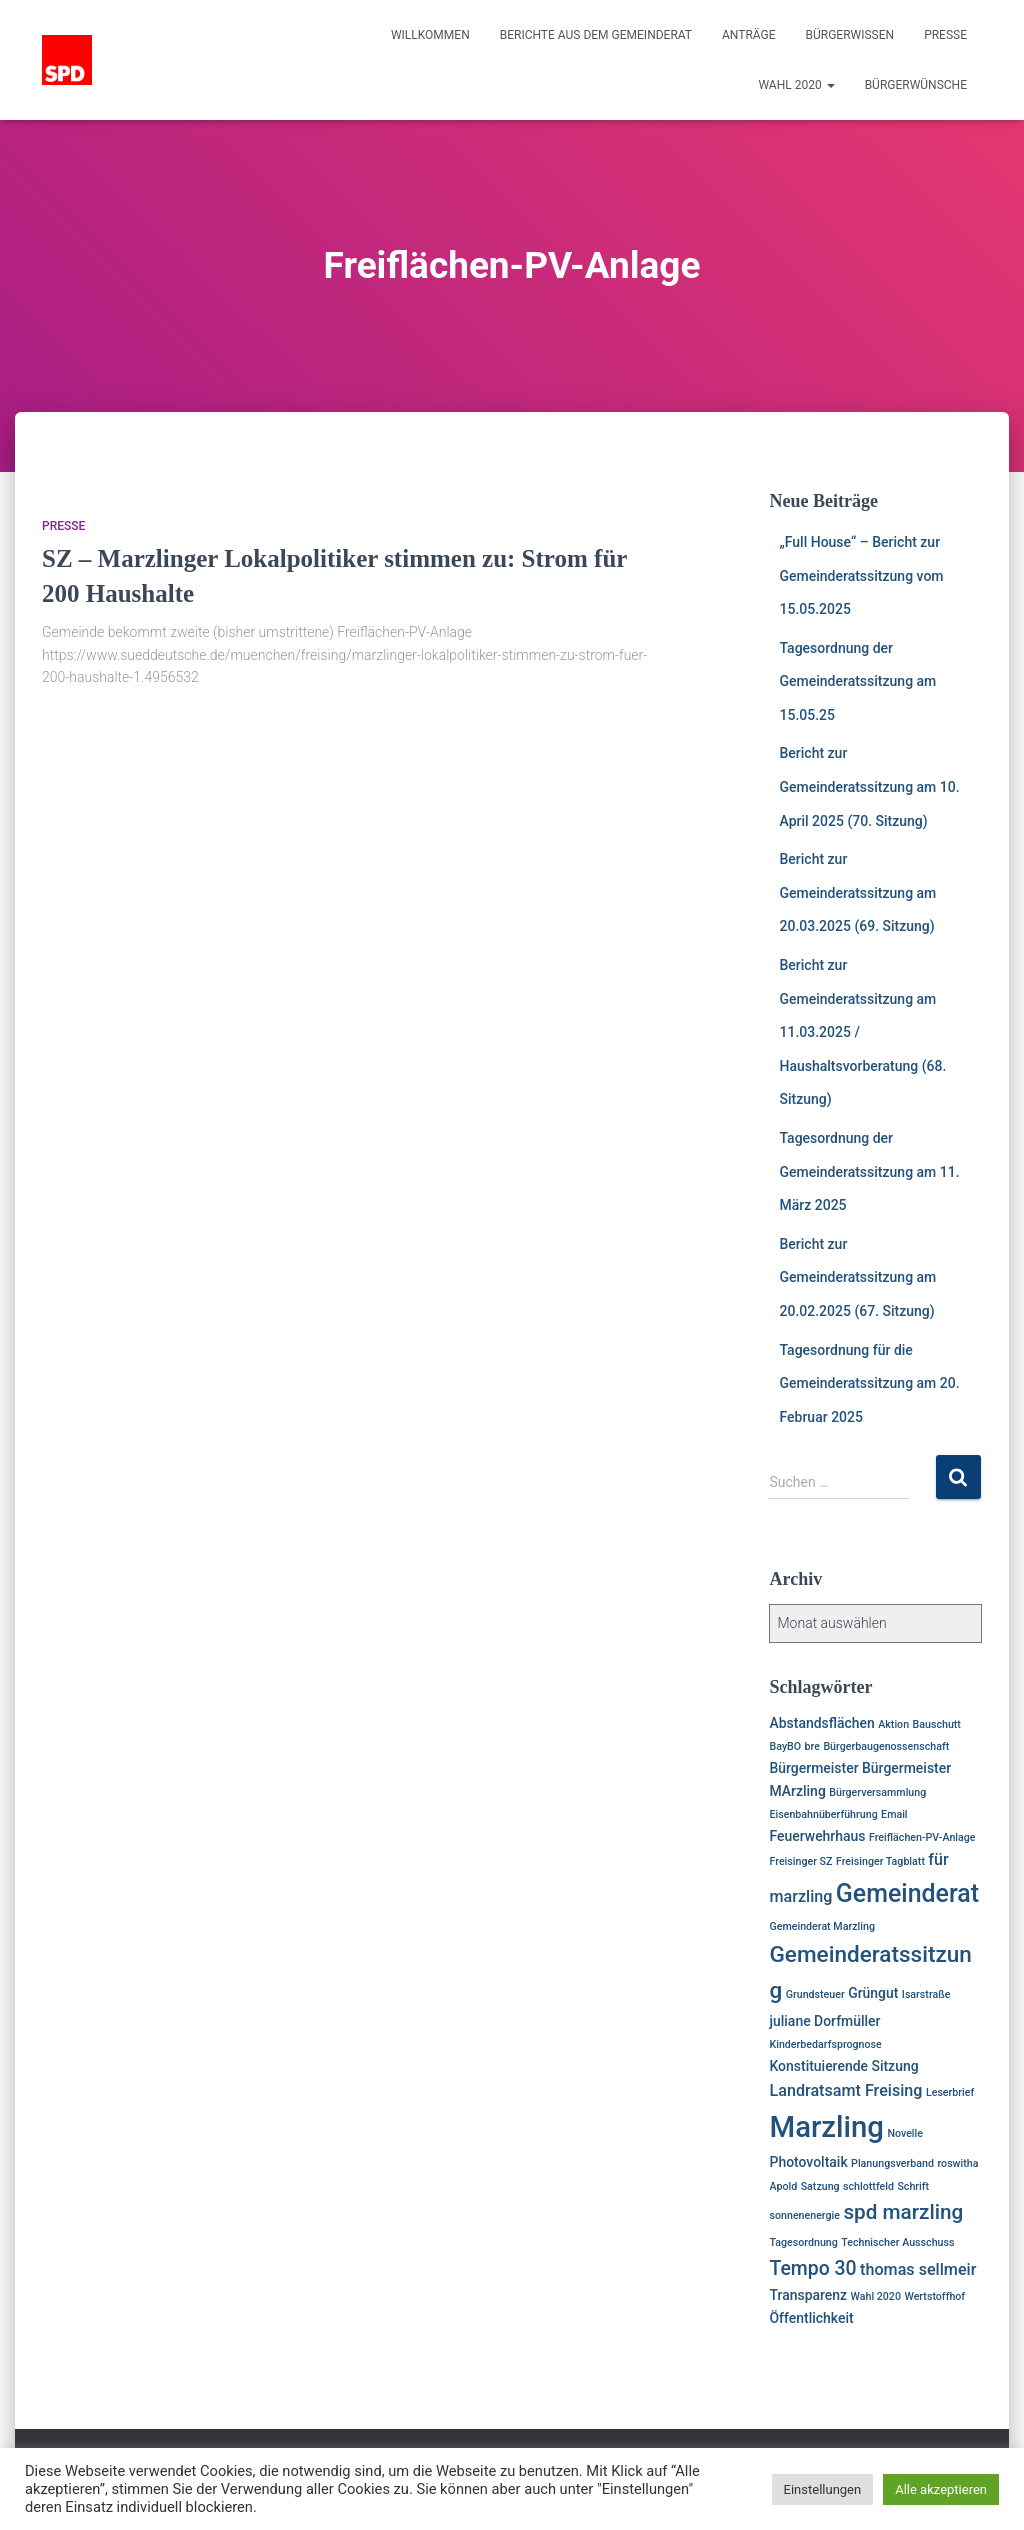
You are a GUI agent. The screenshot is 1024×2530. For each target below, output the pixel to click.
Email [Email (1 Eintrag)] (894, 1814)
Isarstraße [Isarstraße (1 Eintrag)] (926, 1994)
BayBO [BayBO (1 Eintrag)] (785, 1746)
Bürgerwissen (850, 35)
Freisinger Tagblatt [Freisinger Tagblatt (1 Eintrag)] (880, 1861)
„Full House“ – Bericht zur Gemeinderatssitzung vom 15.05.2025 (861, 575)
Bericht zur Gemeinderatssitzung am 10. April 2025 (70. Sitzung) (869, 786)
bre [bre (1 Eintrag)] (812, 1746)
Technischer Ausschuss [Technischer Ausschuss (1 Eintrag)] (897, 2242)
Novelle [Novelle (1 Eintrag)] (905, 2133)
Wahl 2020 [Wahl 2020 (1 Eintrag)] (876, 2296)
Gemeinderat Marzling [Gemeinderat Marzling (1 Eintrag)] (821, 1926)
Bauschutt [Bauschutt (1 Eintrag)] (937, 1724)
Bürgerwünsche (916, 85)
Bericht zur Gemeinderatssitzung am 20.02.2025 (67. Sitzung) (857, 1277)
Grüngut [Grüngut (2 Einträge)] (873, 1993)
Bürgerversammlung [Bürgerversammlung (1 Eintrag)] (877, 1792)
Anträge (749, 35)
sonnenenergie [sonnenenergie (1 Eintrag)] (804, 2215)
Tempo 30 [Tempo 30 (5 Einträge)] (812, 2268)
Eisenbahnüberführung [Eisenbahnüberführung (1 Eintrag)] (823, 1814)
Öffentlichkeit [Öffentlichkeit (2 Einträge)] (811, 2318)
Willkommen (430, 35)
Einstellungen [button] (823, 2489)
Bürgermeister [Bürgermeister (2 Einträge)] (813, 1768)
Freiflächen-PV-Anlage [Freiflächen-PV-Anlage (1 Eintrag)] (922, 1837)
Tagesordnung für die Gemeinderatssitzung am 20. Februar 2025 (869, 1383)
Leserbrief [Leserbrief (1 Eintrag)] (950, 2092)
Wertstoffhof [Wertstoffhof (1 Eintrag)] (934, 2296)
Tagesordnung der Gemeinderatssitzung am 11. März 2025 (869, 1171)
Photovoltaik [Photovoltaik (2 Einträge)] (808, 2162)
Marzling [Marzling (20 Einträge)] (826, 2127)
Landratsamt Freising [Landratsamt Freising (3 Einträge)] (845, 2090)
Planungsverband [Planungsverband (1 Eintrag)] (892, 2163)
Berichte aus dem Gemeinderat (596, 35)
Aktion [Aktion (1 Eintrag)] (893, 1724)
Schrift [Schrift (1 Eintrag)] (913, 2186)
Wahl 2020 (796, 85)
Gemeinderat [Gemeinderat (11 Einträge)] (907, 1893)
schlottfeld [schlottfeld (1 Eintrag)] (868, 2186)
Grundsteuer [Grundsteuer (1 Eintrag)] (815, 1994)
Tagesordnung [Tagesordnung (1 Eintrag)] (803, 2242)
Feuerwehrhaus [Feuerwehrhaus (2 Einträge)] (817, 1836)
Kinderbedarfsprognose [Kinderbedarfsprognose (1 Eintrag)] (825, 2044)
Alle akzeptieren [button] (941, 2489)
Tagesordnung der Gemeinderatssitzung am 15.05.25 (857, 681)
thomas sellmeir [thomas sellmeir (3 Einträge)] (918, 2269)
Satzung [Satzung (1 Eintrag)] (820, 2186)
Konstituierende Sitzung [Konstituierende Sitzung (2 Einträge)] (843, 2066)
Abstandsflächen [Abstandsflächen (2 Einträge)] (821, 1723)
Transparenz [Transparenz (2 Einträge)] (808, 2295)
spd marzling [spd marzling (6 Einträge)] (903, 2212)
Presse (945, 35)
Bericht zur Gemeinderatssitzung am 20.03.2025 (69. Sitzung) (857, 892)
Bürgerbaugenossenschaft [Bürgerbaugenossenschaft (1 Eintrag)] (886, 1746)
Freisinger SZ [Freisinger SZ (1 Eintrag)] (800, 1861)
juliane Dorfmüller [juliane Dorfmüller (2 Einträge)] (824, 2021)
